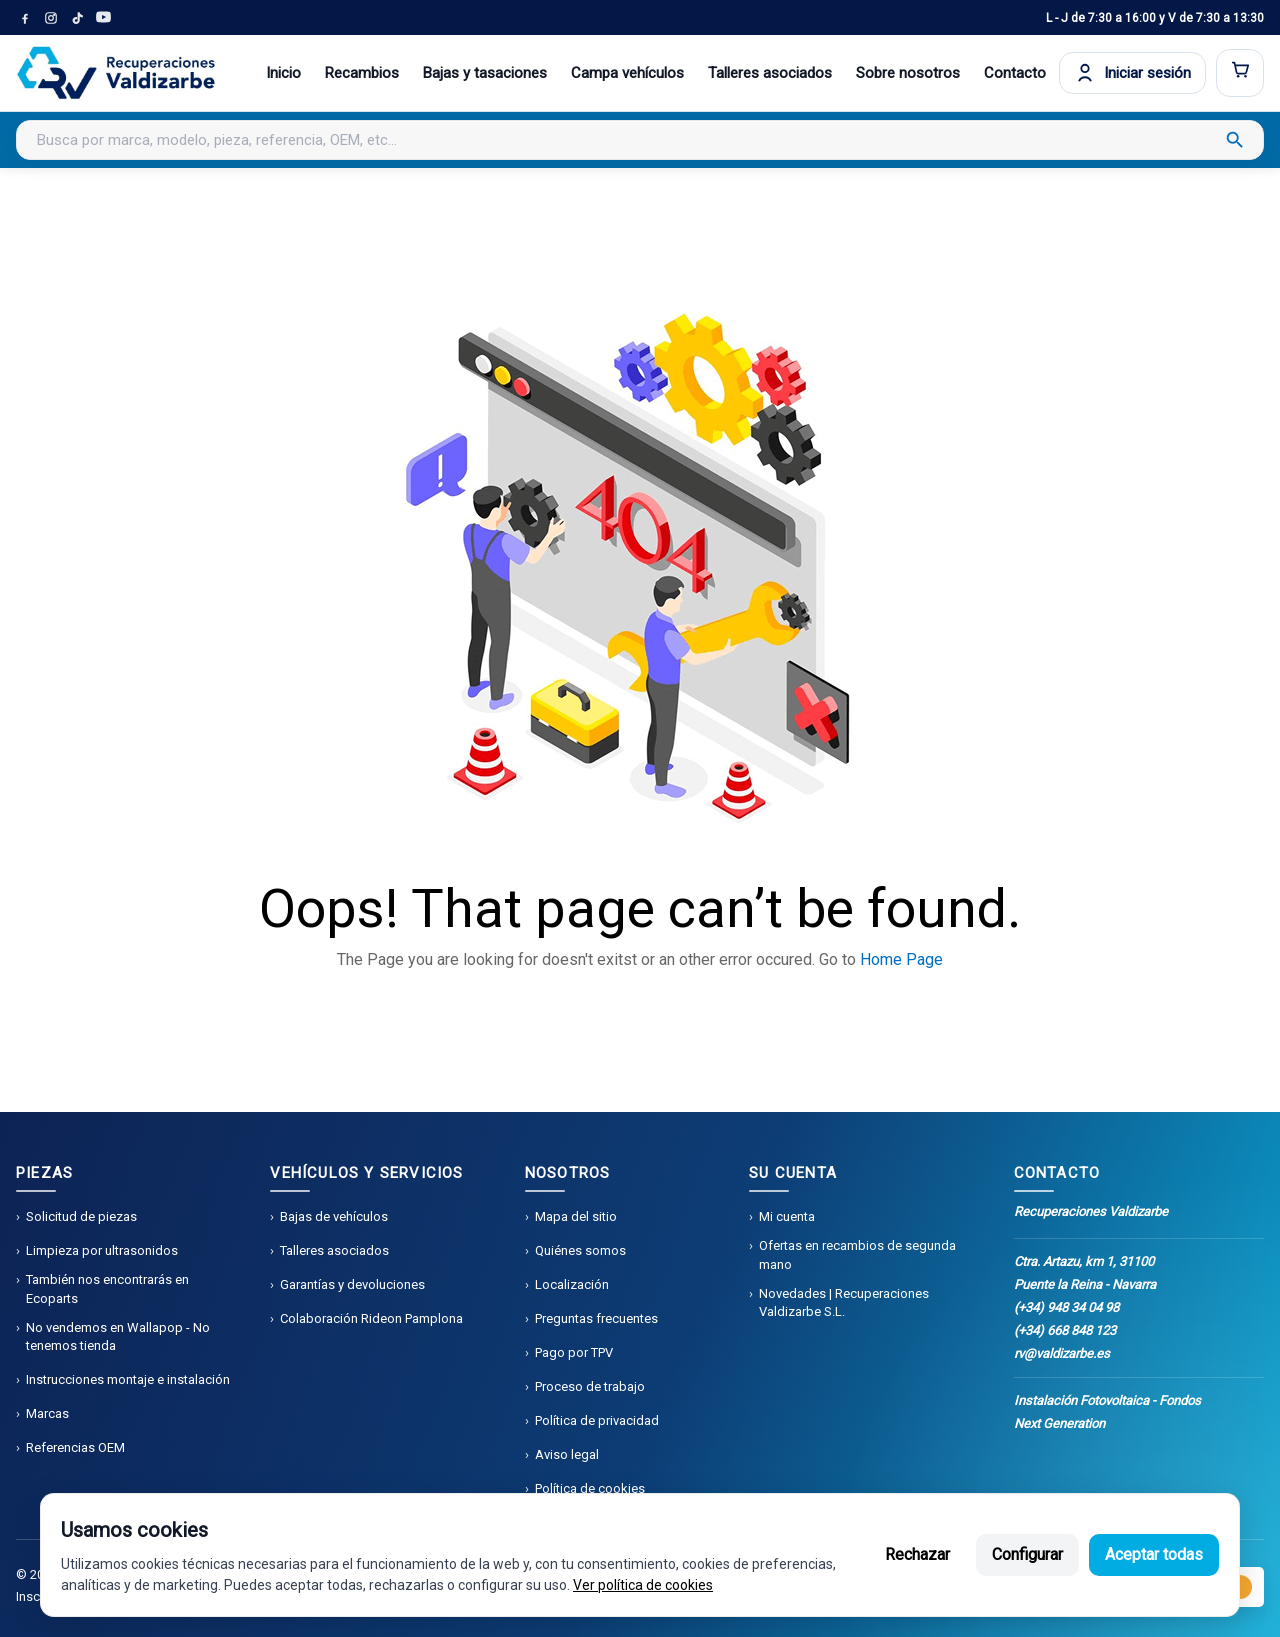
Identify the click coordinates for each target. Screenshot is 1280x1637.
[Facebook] (25, 18)
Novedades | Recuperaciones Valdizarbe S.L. (844, 1302)
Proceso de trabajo (590, 1386)
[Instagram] (51, 18)
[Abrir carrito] (1240, 73)
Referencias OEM (75, 1447)
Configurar (1027, 1554)
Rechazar (917, 1554)
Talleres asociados (770, 73)
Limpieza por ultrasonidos (102, 1250)
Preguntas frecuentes (596, 1318)
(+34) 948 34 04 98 (1066, 1307)
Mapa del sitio (576, 1216)
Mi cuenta (787, 1216)
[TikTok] (77, 18)
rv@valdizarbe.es (1062, 1353)
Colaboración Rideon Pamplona (371, 1318)
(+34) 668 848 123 (1065, 1330)
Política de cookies (590, 1488)
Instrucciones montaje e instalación (128, 1379)
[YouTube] (103, 18)
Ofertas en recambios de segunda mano (857, 1254)
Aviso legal (567, 1454)
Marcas (47, 1413)
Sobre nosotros (908, 73)
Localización (572, 1284)
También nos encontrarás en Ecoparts (107, 1288)
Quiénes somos (580, 1250)
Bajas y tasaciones (485, 73)
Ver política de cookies (643, 1585)
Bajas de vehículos (334, 1216)
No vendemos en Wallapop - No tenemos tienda (118, 1336)
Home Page (901, 959)
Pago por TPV (574, 1352)
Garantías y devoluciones (352, 1284)
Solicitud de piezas (81, 1216)
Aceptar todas (1154, 1554)
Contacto (1015, 73)
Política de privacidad (597, 1420)
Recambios (362, 73)
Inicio (283, 73)
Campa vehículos (627, 73)
